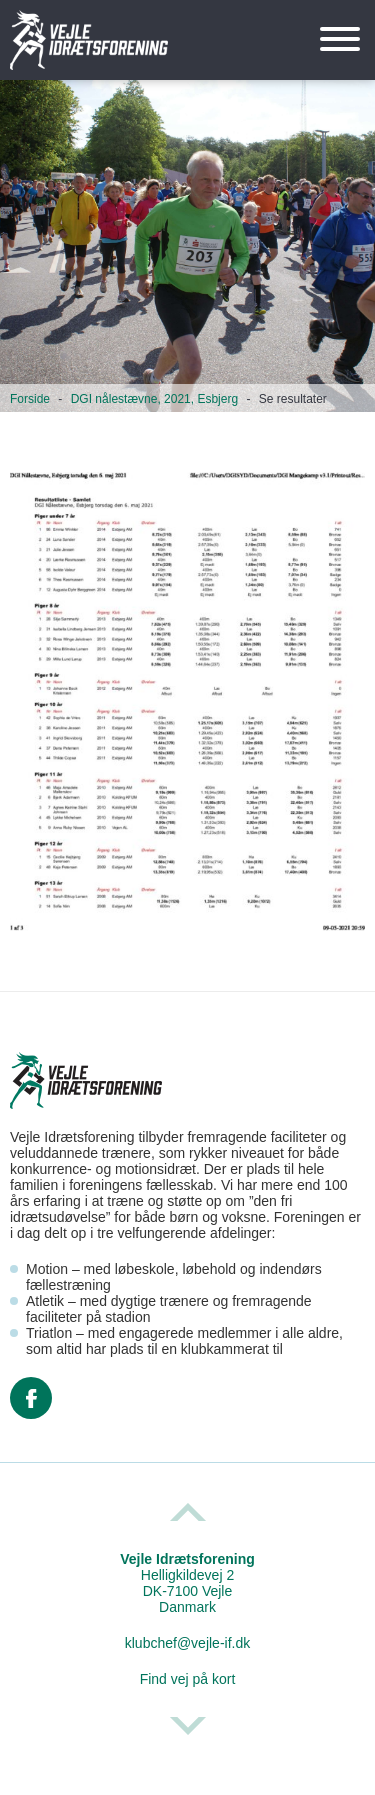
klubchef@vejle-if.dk (188, 1643)
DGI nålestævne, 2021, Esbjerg (154, 399)
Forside (30, 399)
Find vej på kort (188, 1679)
